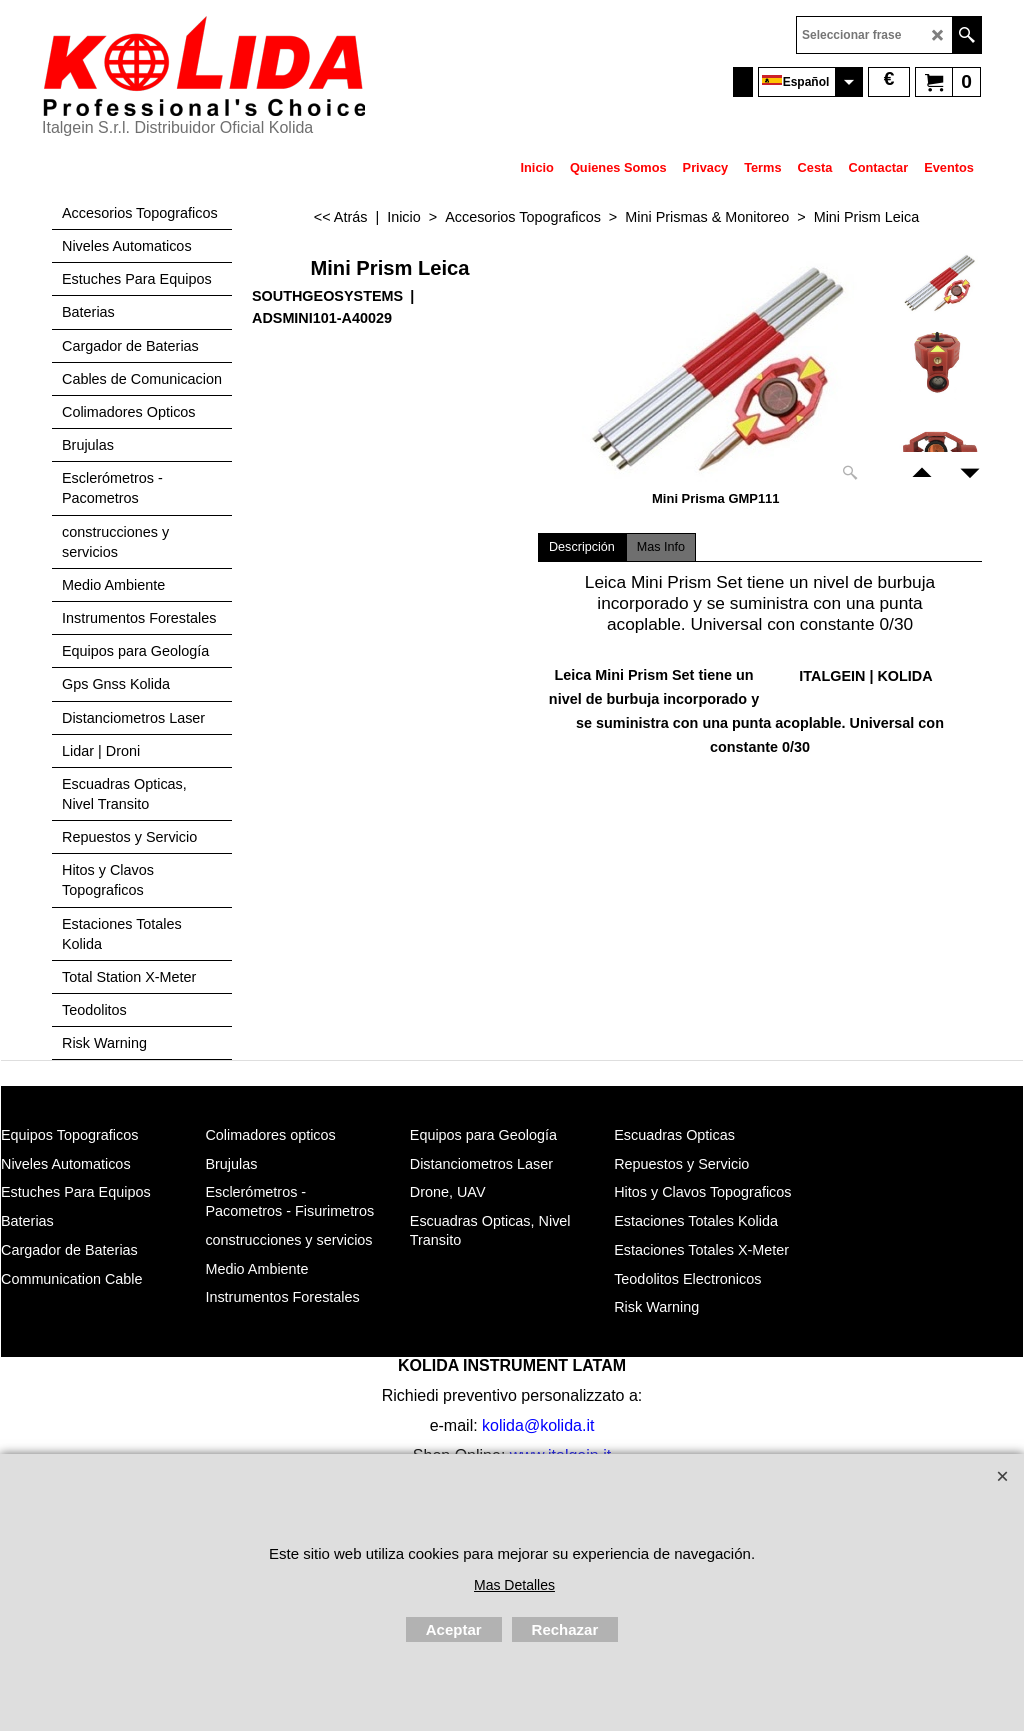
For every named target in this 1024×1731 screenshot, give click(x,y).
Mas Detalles (514, 1585)
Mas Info (661, 547)
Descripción (582, 547)
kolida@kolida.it (538, 1425)
